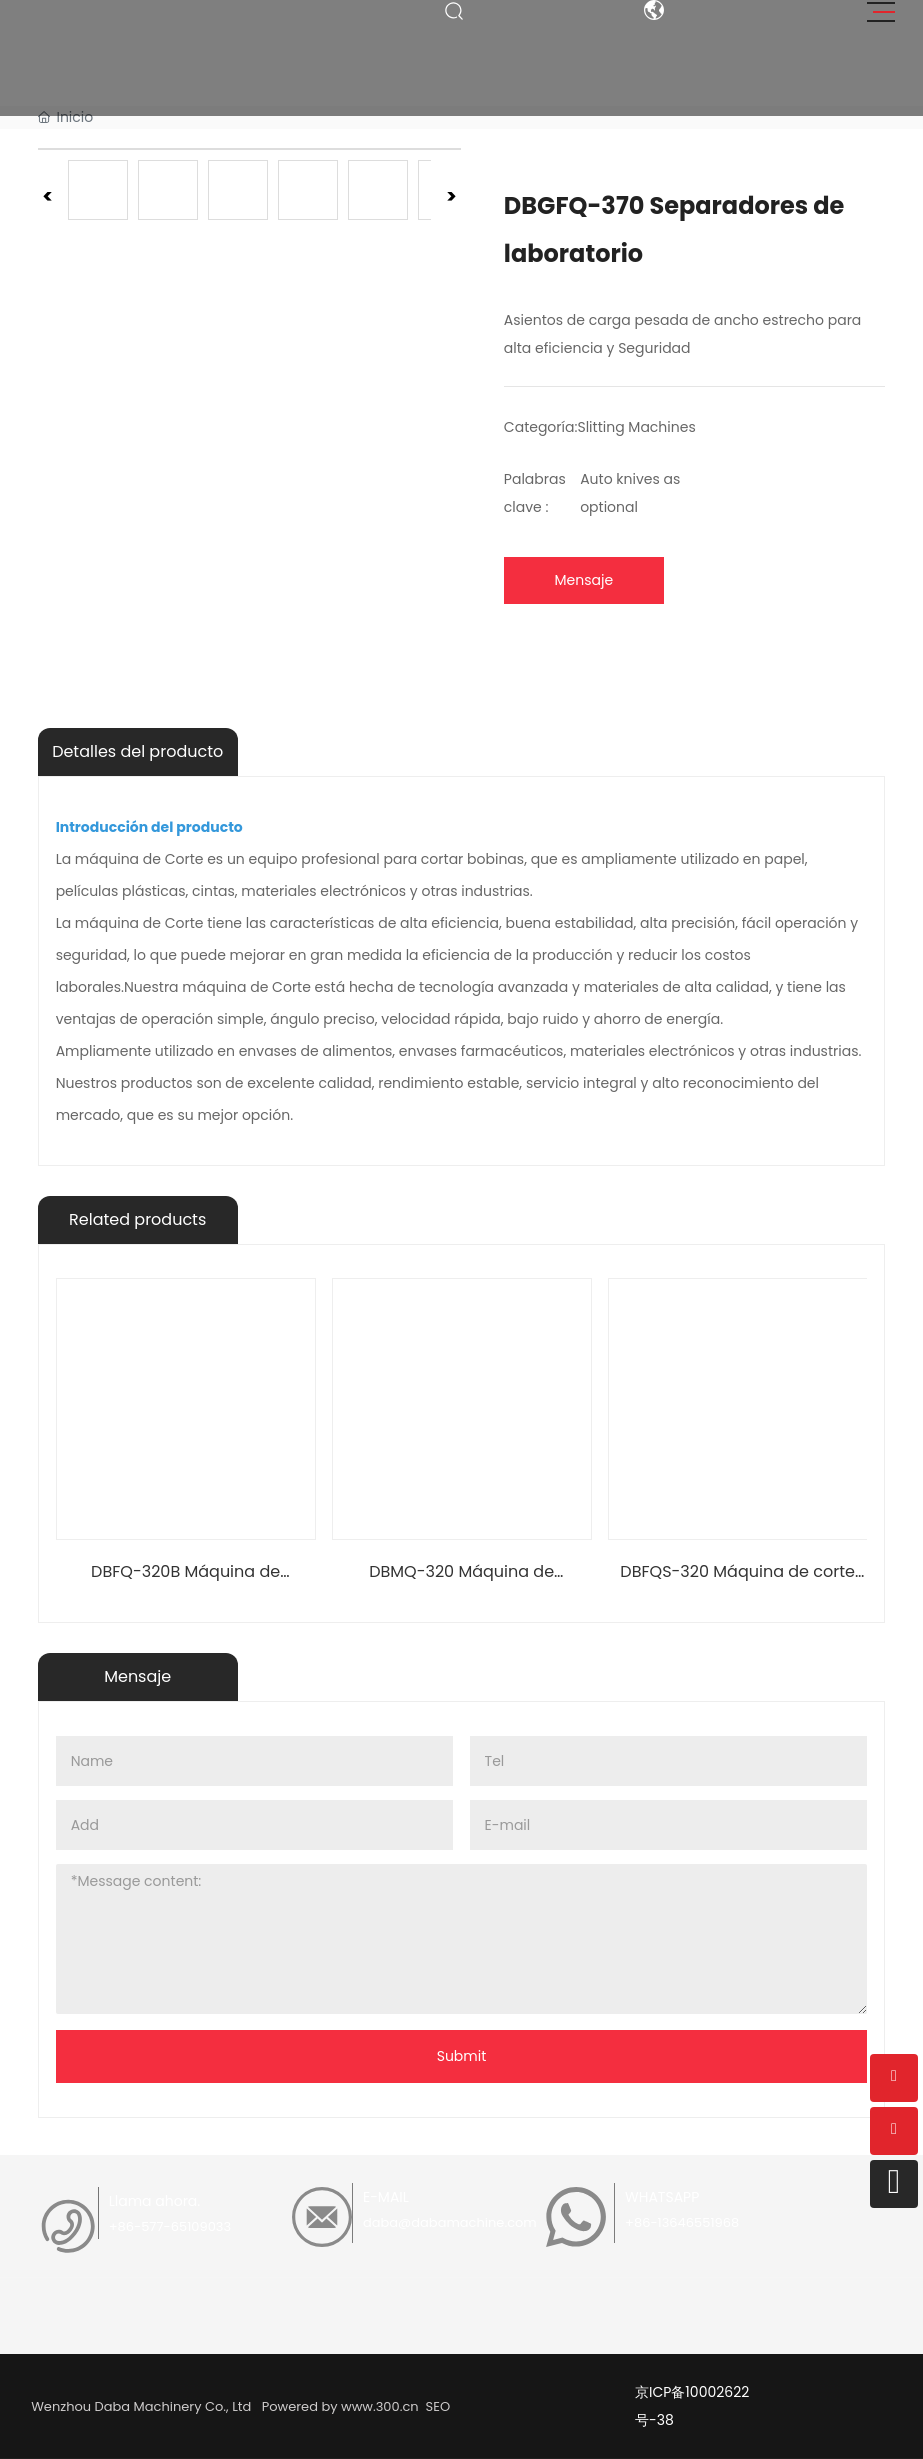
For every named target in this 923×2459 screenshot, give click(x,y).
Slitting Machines (636, 427)
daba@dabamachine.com (450, 2222)
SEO (436, 2406)
